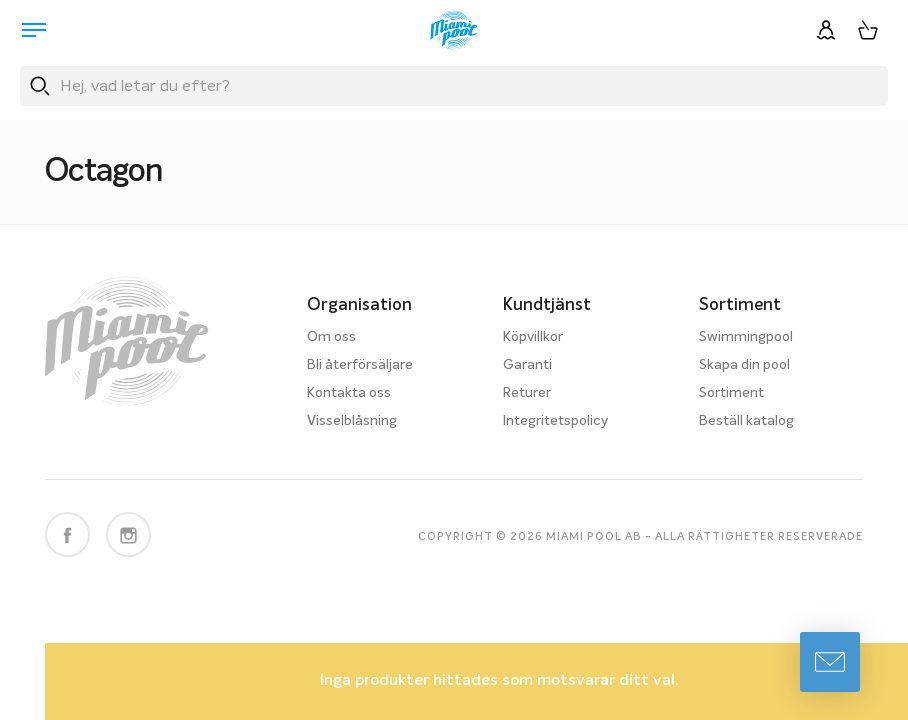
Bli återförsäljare (360, 365)
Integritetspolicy (555, 421)
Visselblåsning (352, 421)
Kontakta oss (349, 393)
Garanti (527, 365)
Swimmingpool (746, 337)
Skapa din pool (744, 365)
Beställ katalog (746, 421)
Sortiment (731, 393)
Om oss (331, 337)
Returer (527, 393)
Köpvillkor (533, 337)
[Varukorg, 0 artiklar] (868, 30)
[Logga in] (826, 30)
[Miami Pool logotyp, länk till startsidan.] (454, 30)
